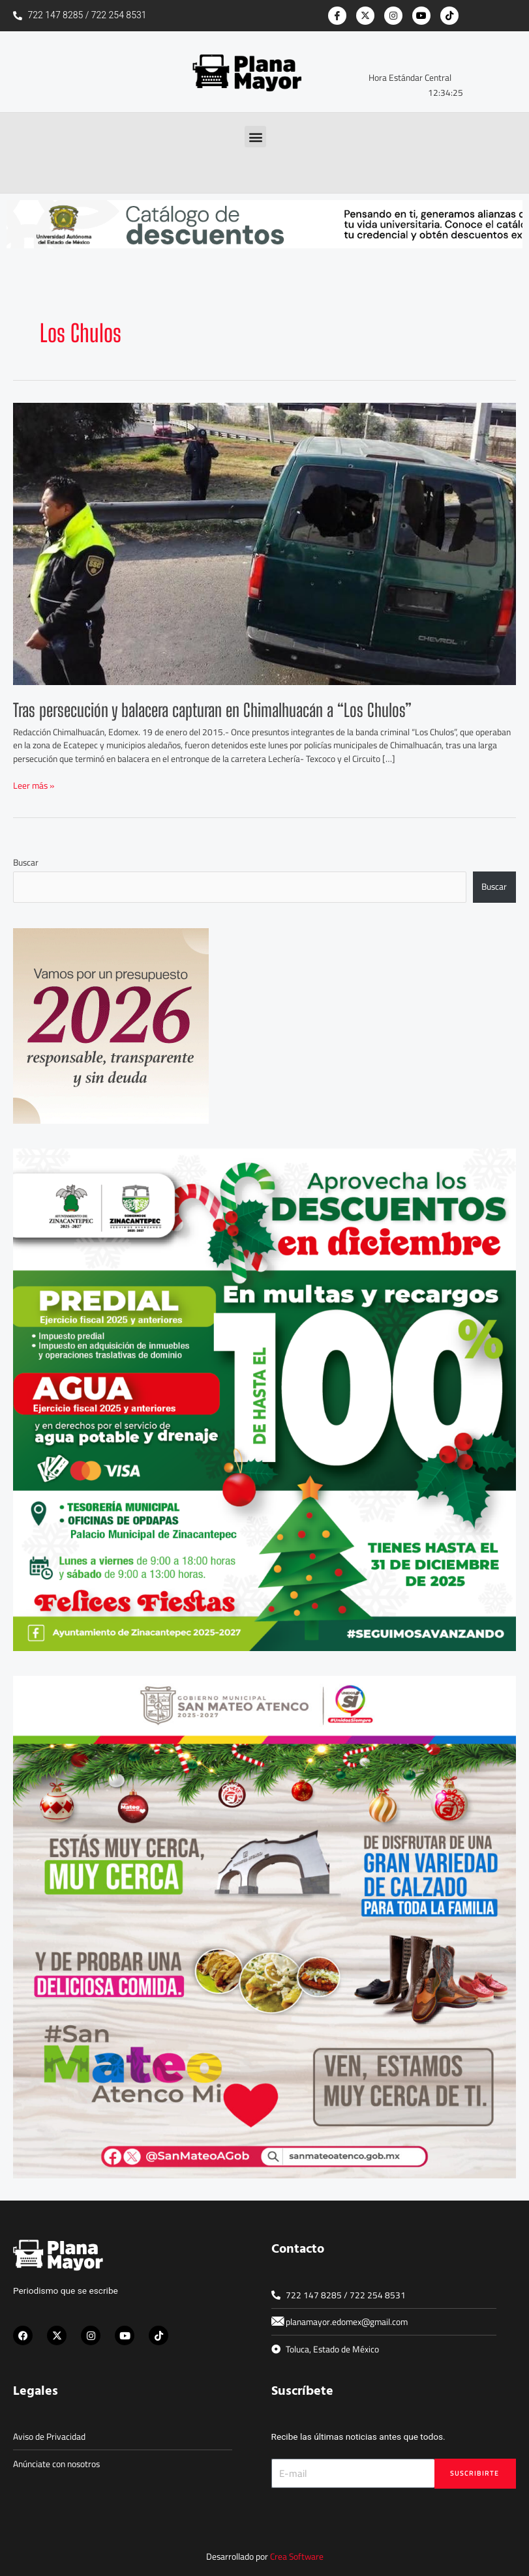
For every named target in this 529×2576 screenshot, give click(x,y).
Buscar (25, 862)
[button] (255, 136)
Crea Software (297, 2556)
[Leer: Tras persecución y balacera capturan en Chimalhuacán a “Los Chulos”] (264, 542)
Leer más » (33, 786)
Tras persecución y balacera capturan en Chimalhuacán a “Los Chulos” (212, 710)
